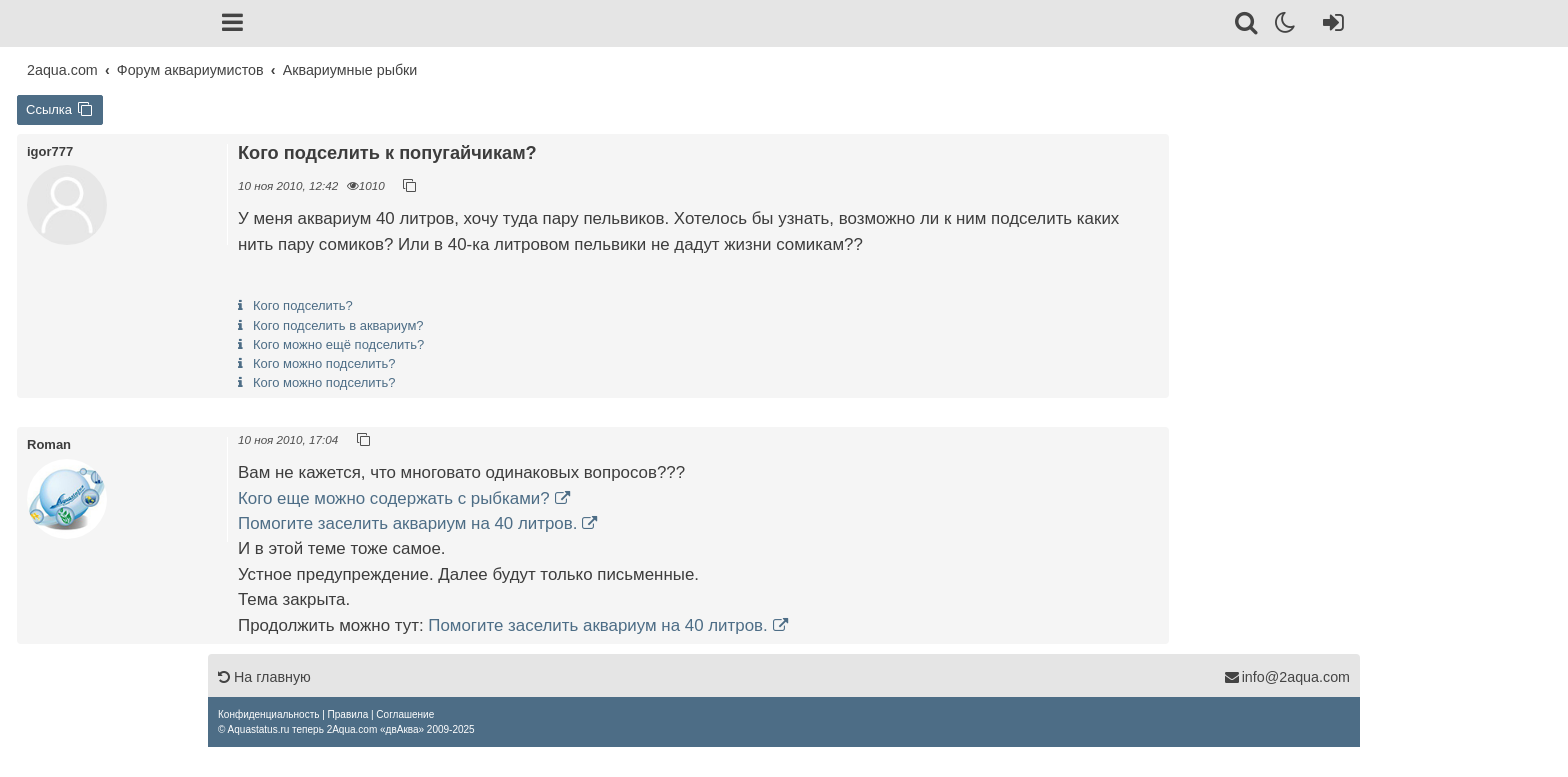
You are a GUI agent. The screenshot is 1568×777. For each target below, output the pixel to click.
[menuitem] (268, 714)
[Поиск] (1247, 26)
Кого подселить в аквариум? (338, 325)
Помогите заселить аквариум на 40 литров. (407, 523)
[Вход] (1329, 26)
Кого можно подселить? (324, 363)
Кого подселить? (303, 305)
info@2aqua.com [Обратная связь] (1287, 677)
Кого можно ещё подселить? (338, 344)
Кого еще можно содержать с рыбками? (394, 498)
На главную (264, 677)
